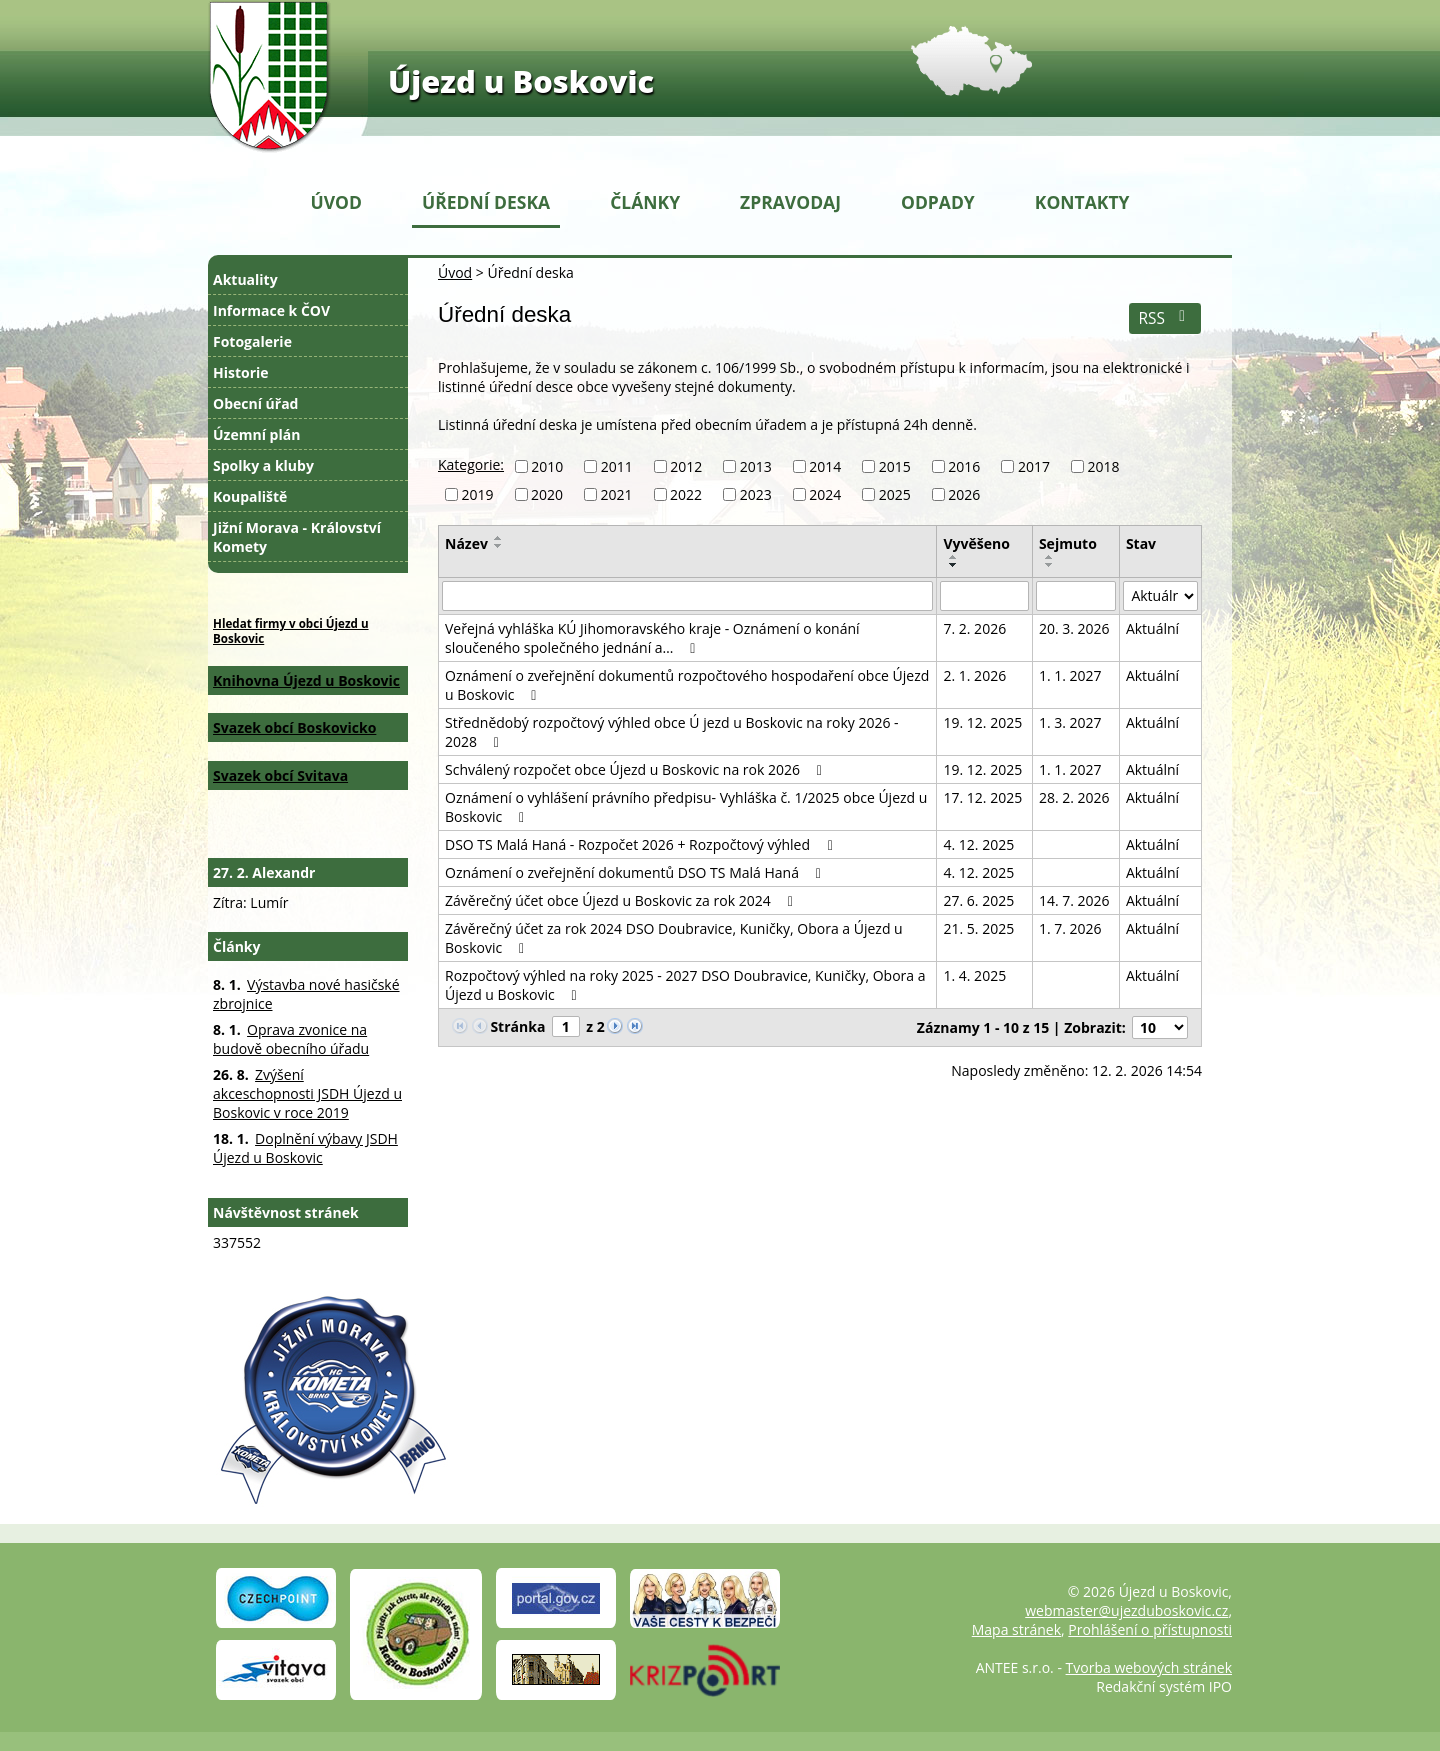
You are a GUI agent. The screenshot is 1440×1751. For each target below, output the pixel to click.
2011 (617, 466)
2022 (686, 494)
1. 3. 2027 (1070, 722)
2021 (617, 494)
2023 (756, 494)
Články (645, 202)
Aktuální (1152, 628)
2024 (825, 494)
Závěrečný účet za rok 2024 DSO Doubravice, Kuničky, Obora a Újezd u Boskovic (674, 938)
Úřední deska (486, 202)
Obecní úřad (255, 403)
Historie (241, 372)
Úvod (336, 202)
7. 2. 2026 (974, 628)
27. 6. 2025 (978, 900)
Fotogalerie (252, 341)
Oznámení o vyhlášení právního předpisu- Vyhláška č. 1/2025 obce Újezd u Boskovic (686, 807)
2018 (1103, 466)
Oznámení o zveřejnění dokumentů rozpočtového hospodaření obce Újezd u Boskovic (687, 685)
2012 (686, 466)
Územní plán (256, 434)
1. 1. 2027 (1070, 675)
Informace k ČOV (271, 310)
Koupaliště (250, 496)
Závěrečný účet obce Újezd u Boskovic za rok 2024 (622, 900)
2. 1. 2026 (974, 675)
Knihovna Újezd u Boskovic (306, 680)
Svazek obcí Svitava (280, 775)
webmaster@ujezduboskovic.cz (1126, 1610)
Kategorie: (471, 464)
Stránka (517, 1026)
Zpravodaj (790, 202)
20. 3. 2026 (1074, 628)
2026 (964, 494)
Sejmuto (1068, 543)
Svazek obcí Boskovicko (294, 727)
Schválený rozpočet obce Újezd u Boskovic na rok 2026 (636, 769)
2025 (895, 494)
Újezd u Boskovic (521, 81)
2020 (547, 494)
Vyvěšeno (976, 543)
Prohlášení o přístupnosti (1150, 1629)
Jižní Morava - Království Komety (297, 537)
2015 (895, 466)
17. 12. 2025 (982, 797)
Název (466, 543)
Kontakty (1082, 202)
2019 (478, 494)
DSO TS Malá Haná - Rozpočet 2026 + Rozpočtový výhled (641, 844)
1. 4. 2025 (974, 975)
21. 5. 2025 (978, 928)
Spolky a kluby (263, 465)
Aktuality (245, 279)
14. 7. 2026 (1074, 900)
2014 (825, 466)
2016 (964, 466)
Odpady (938, 202)
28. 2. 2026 (1074, 797)
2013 (756, 466)
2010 (547, 466)
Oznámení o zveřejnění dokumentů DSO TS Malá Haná (636, 872)
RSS (1164, 318)
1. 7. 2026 (1070, 928)
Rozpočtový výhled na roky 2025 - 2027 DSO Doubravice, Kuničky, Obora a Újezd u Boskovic (685, 985)
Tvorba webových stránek (1149, 1667)
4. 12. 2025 (978, 844)
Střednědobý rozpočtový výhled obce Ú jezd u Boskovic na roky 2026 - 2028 (672, 732)
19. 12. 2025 (982, 722)
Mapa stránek (1016, 1629)
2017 (1034, 466)
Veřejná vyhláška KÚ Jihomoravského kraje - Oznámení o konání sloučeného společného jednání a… (652, 638)
